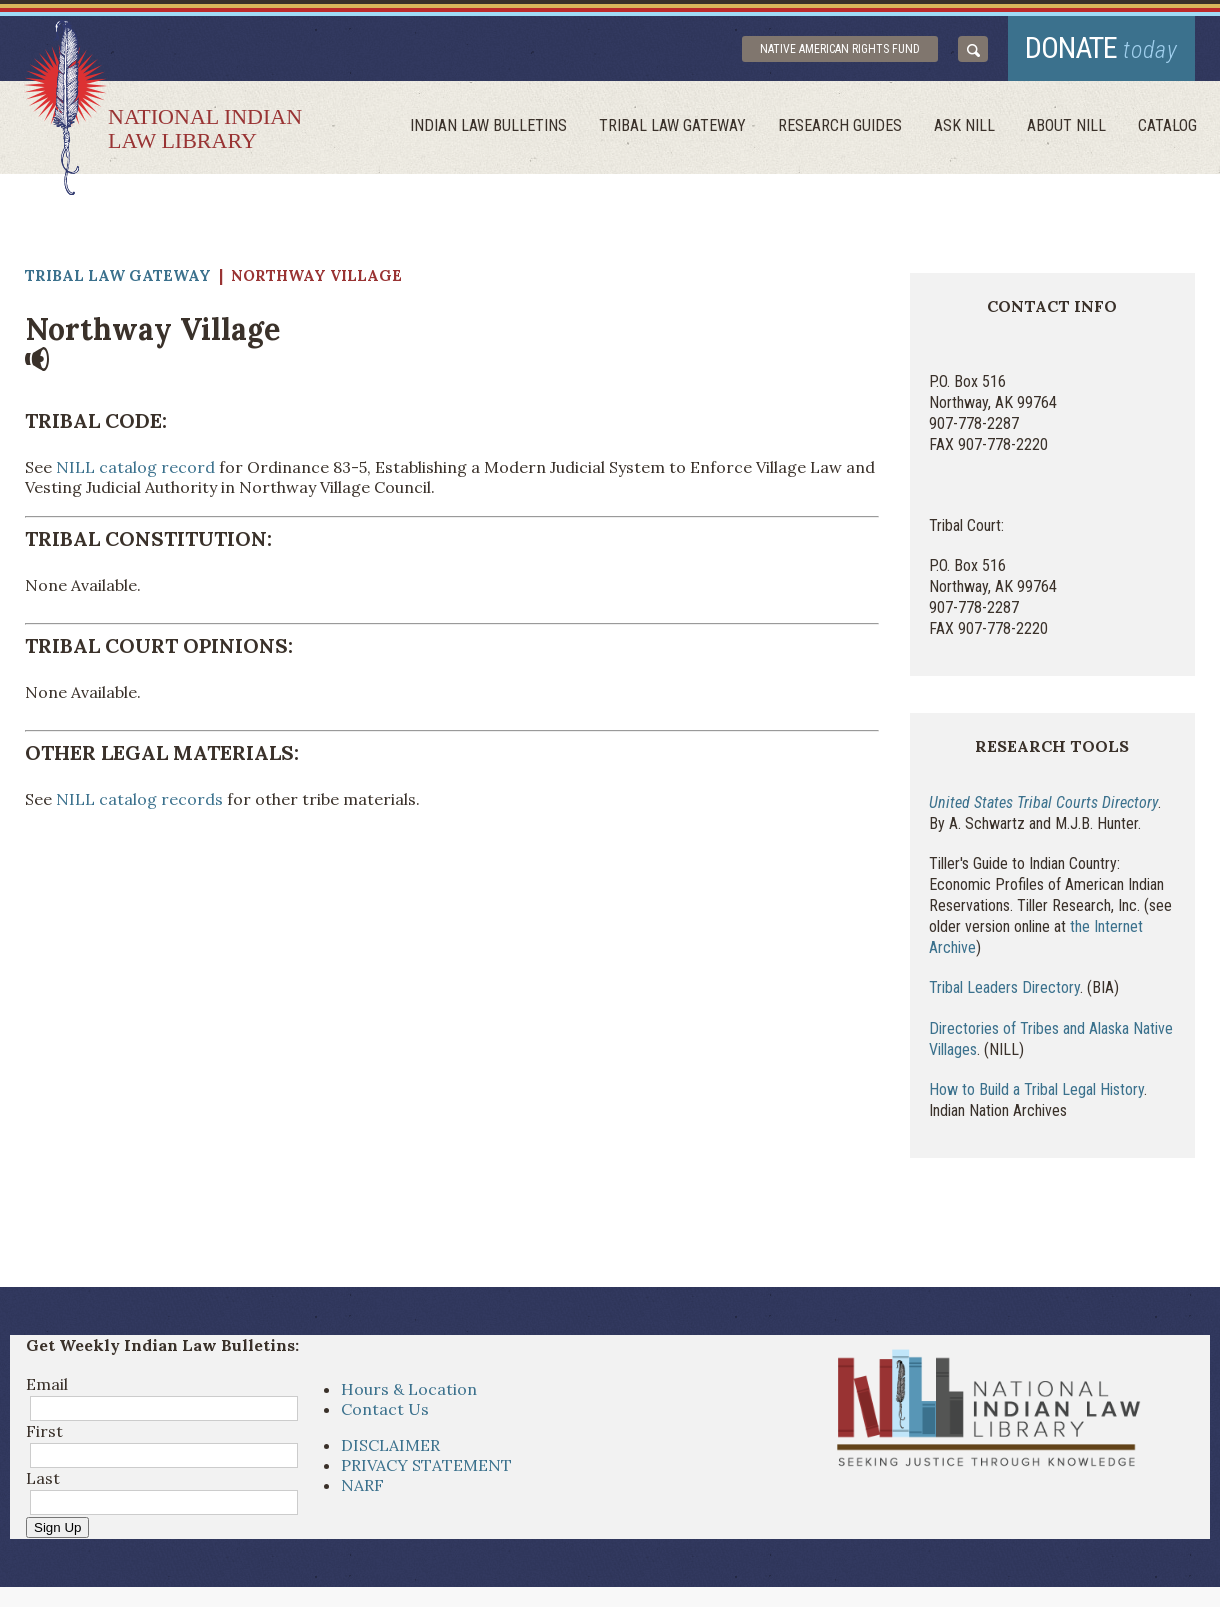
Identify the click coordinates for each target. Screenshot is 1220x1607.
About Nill (1066, 125)
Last (43, 1478)
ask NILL (964, 125)
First (44, 1431)
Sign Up (57, 1527)
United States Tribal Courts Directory (1043, 802)
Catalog (1167, 125)
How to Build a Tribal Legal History (1036, 1089)
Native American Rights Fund (840, 49)
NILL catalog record (135, 467)
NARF (362, 1485)
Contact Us (385, 1409)
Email (47, 1384)
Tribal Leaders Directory (1004, 987)
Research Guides (840, 125)
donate (1101, 47)
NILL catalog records (139, 799)
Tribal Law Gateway (672, 125)
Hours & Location (409, 1389)
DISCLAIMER (390, 1445)
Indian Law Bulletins (488, 125)
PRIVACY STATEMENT (426, 1465)
